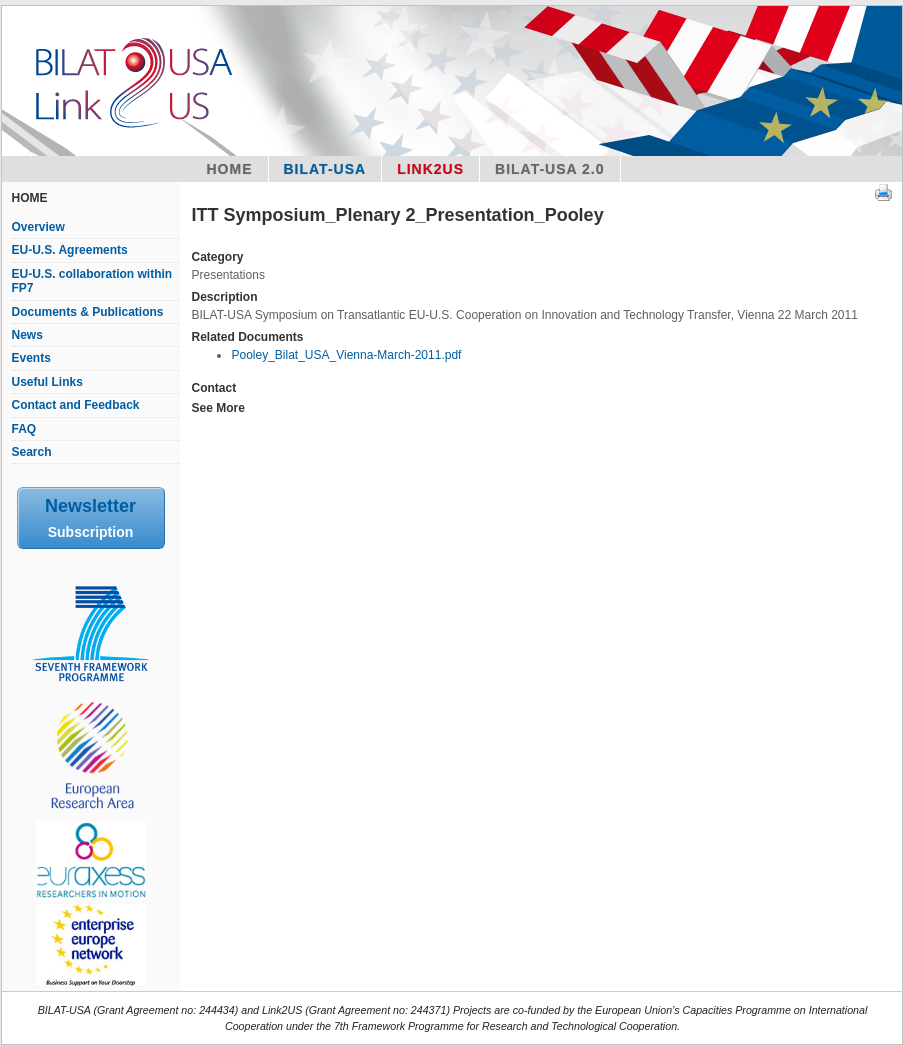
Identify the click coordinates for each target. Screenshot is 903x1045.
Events (31, 358)
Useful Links (47, 382)
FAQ (24, 429)
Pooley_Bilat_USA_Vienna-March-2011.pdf (346, 355)
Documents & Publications (88, 312)
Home (230, 169)
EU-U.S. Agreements (70, 250)
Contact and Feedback (76, 405)
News (27, 335)
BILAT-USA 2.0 (549, 169)
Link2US (430, 169)
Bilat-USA (325, 169)
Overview (38, 227)
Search (32, 452)
